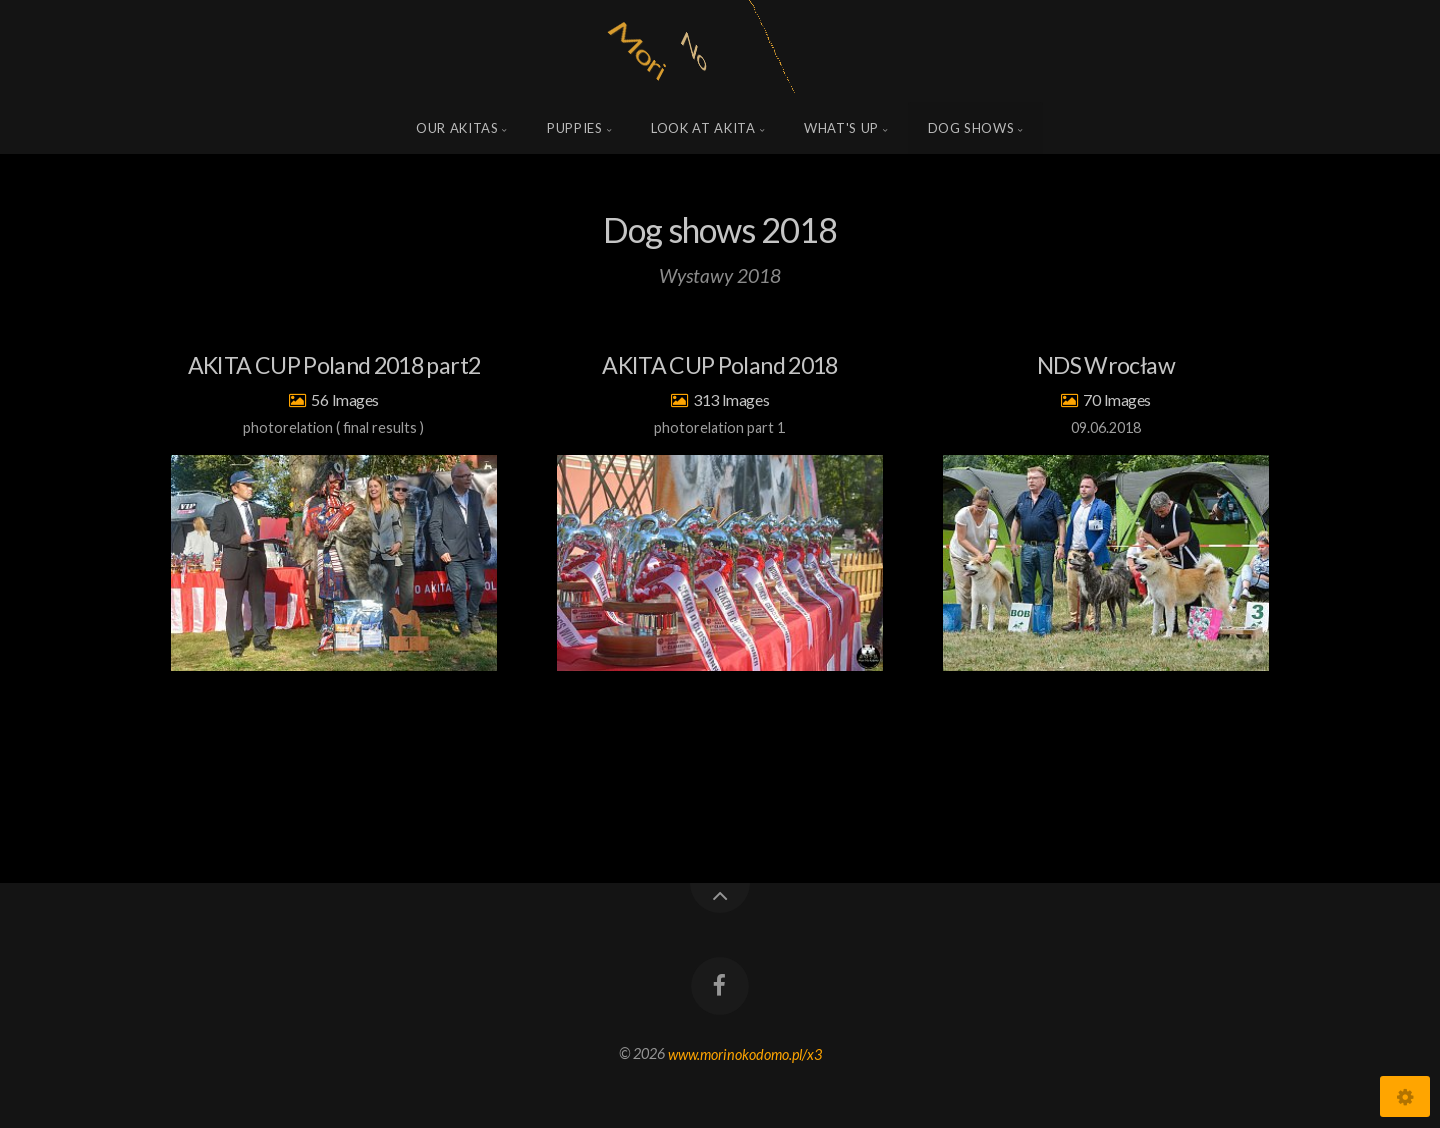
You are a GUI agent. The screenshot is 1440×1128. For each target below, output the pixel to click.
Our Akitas (457, 128)
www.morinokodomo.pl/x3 (745, 1053)
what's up (841, 128)
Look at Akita (703, 128)
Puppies (575, 128)
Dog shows (971, 128)
